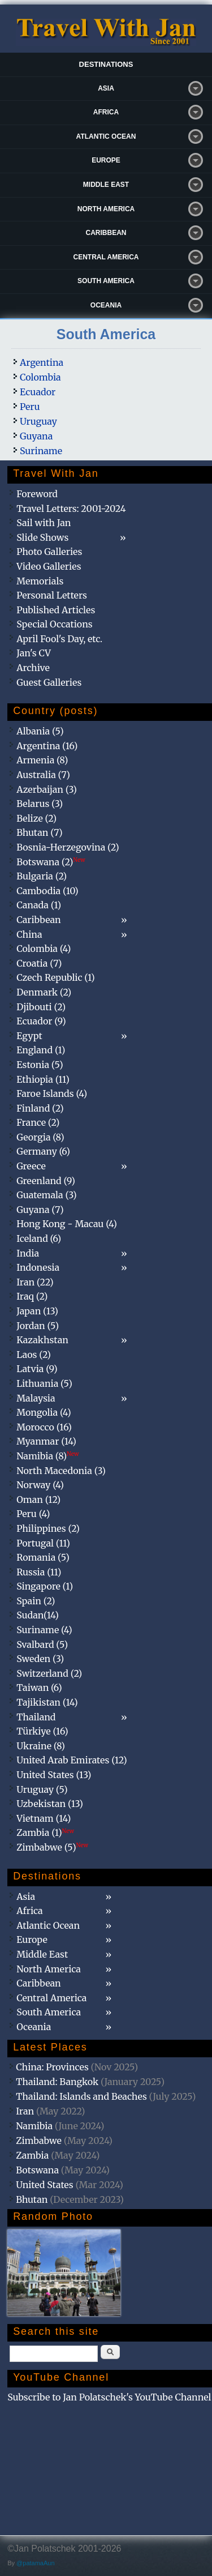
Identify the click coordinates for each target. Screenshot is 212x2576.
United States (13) (53, 1774)
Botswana (37, 2170)
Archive (33, 667)
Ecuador (37, 392)
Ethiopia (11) (43, 1079)
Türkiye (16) (42, 1731)
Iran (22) (34, 1282)
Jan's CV (33, 653)
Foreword (37, 493)
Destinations (106, 64)
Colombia (40, 377)
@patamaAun (35, 2563)
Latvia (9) (36, 1368)
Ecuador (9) (41, 1021)
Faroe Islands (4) (51, 1093)
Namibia (34, 2125)
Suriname (41, 450)
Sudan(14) (37, 1615)
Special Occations (54, 624)
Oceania (106, 305)
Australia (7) (43, 774)
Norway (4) (40, 1484)
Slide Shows (42, 537)
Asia (106, 88)
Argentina (41, 362)
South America (106, 281)
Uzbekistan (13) (49, 1803)
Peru (30, 406)
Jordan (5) (37, 1325)
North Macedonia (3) (61, 1470)
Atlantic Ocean (106, 136)
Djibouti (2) (41, 1007)
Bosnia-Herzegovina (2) (67, 847)
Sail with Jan (43, 522)
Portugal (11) (43, 1543)
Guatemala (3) (46, 1195)
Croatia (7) (39, 963)
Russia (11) (38, 1572)
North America (106, 209)
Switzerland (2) (49, 1673)
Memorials (39, 581)
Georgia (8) (40, 1137)
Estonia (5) (39, 1064)
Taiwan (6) (39, 1687)
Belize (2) (36, 818)
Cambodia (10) (47, 890)
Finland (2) (39, 1108)
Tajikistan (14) (46, 1702)
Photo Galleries (49, 551)
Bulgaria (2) (41, 876)
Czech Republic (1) (55, 977)
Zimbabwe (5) (52, 1847)
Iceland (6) (38, 1238)
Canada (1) (38, 905)
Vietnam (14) (43, 1818)
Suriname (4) (44, 1629)
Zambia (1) (45, 1832)
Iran (25, 2111)
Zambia (32, 2155)
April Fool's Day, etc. (59, 638)
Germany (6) (43, 1151)
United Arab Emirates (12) (71, 1760)
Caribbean (106, 233)
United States (44, 2184)
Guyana (36, 436)
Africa (106, 112)
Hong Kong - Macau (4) (66, 1223)
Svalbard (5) (42, 1644)
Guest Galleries (48, 682)
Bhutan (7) (39, 832)
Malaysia (35, 1398)
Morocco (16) (44, 1427)
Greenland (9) (45, 1180)
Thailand (35, 1717)
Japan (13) (37, 1311)
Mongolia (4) (43, 1412)
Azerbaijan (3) (46, 789)
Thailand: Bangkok (57, 2081)
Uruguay (38, 421)
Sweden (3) (40, 1658)
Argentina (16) (46, 745)
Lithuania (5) (44, 1383)
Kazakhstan (42, 1339)
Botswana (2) (50, 862)
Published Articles (55, 610)
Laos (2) (33, 1354)
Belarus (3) (39, 803)
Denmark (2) (43, 992)
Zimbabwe (39, 2140)
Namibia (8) (47, 1456)
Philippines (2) (48, 1528)
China (29, 934)
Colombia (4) (43, 948)
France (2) (37, 1122)
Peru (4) (33, 1513)
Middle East (106, 185)
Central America (106, 257)
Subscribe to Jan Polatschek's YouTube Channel (109, 2397)
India (27, 1253)
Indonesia (37, 1267)
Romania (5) (43, 1557)
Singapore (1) (44, 1586)
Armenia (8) (42, 760)
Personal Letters (51, 595)
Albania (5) (40, 731)
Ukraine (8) (40, 1745)
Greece (31, 1166)
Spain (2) (35, 1601)
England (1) (40, 1050)
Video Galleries (48, 566)
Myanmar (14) (46, 1441)
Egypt (29, 1035)
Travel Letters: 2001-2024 (71, 508)
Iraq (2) (31, 1296)
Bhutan (31, 2199)
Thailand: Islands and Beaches (81, 2096)
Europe (106, 160)
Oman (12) (38, 1499)
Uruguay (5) (41, 1789)
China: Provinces (52, 2067)
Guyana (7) (39, 1209)
